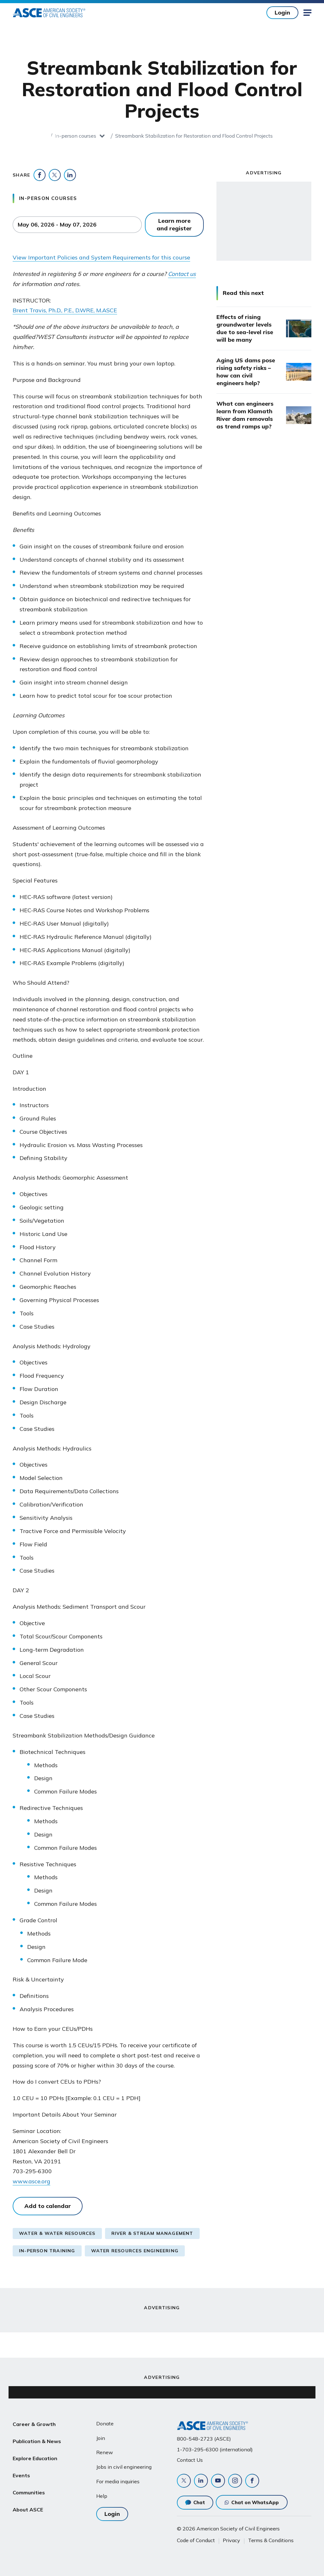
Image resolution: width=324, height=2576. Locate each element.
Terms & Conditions (271, 2540)
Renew (104, 2452)
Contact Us (190, 2460)
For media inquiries (118, 2481)
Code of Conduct (196, 2540)
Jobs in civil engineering (124, 2467)
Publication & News (37, 2439)
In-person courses (75, 136)
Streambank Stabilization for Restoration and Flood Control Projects (194, 136)
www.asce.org (31, 2181)
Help (101, 2496)
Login (282, 12)
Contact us (182, 274)
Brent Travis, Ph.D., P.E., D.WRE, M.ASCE (65, 310)
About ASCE (28, 2499)
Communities (29, 2484)
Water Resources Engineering (134, 2251)
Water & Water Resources (57, 2233)
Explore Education (35, 2453)
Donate (105, 2423)
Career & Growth (34, 2423)
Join (100, 2438)
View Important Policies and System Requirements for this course (101, 257)
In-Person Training (47, 2251)
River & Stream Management (152, 2233)
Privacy (231, 2540)
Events (21, 2469)
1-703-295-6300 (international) (215, 2449)
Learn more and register (174, 224)
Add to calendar (47, 2206)
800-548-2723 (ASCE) (204, 2439)
